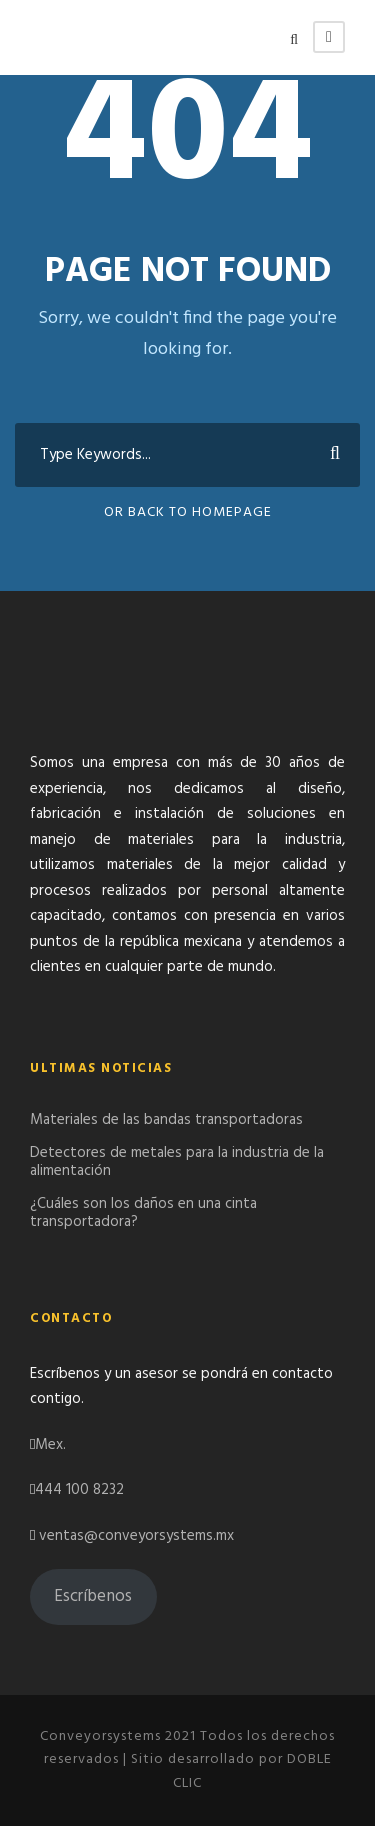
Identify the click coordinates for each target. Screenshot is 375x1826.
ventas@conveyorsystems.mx (136, 1536)
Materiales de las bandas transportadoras (166, 1120)
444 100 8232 (79, 1490)
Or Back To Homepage (188, 512)
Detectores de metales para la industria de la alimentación (177, 1162)
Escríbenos (93, 1596)
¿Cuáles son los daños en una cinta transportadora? (143, 1213)
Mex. (50, 1445)
